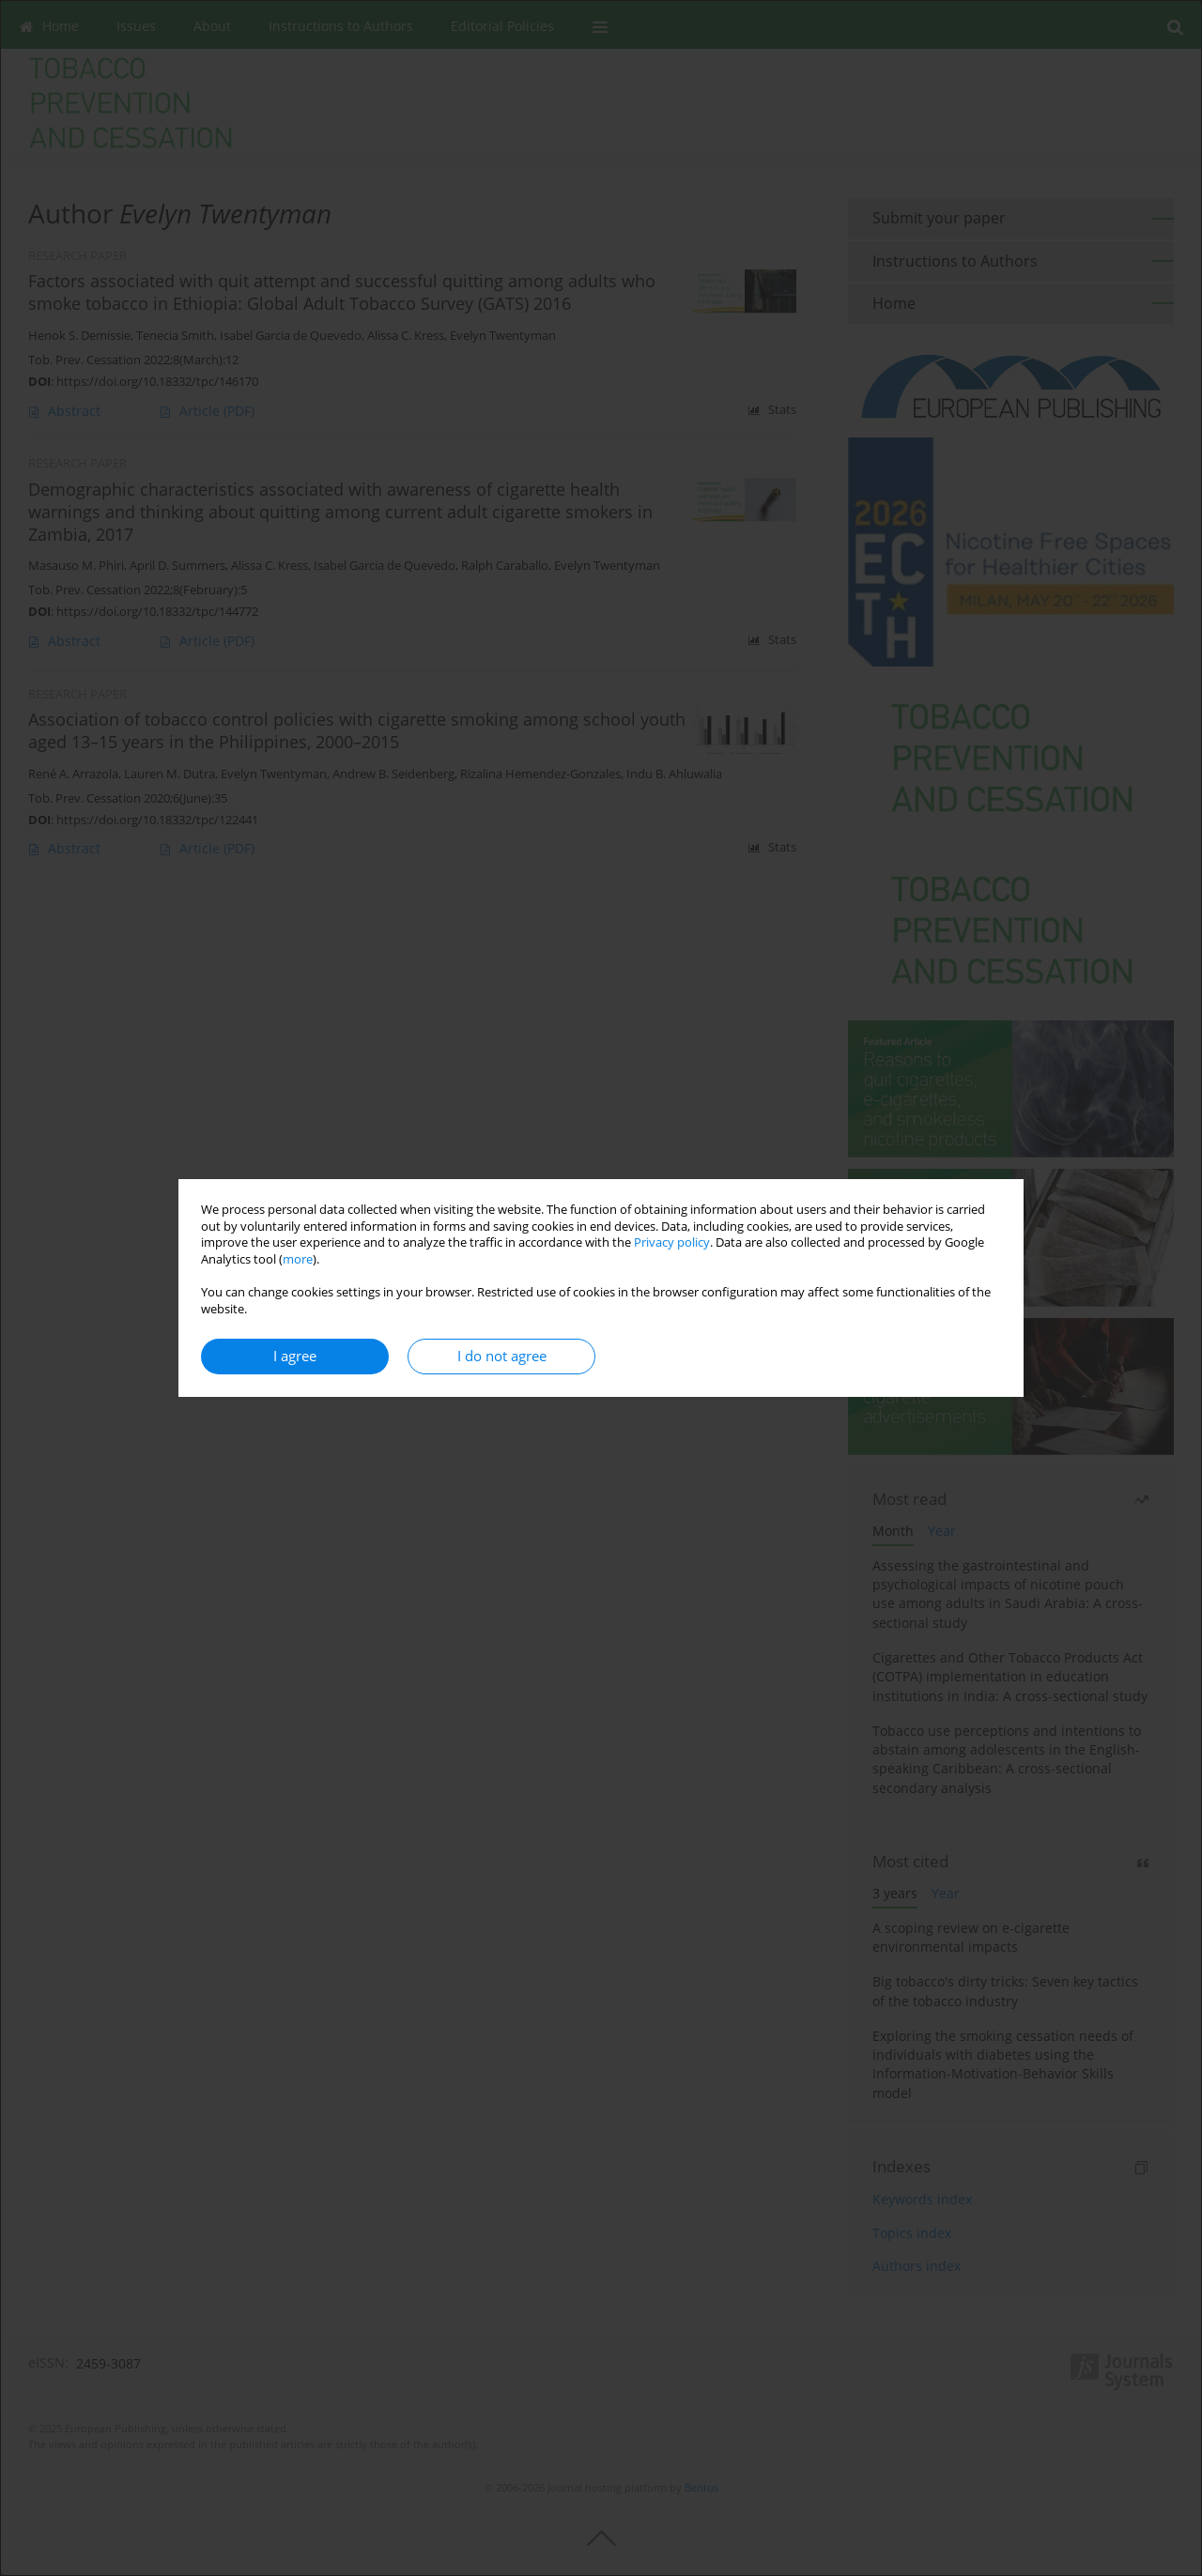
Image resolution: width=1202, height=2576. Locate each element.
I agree (294, 1356)
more (298, 1259)
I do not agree (502, 1356)
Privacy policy (672, 1242)
